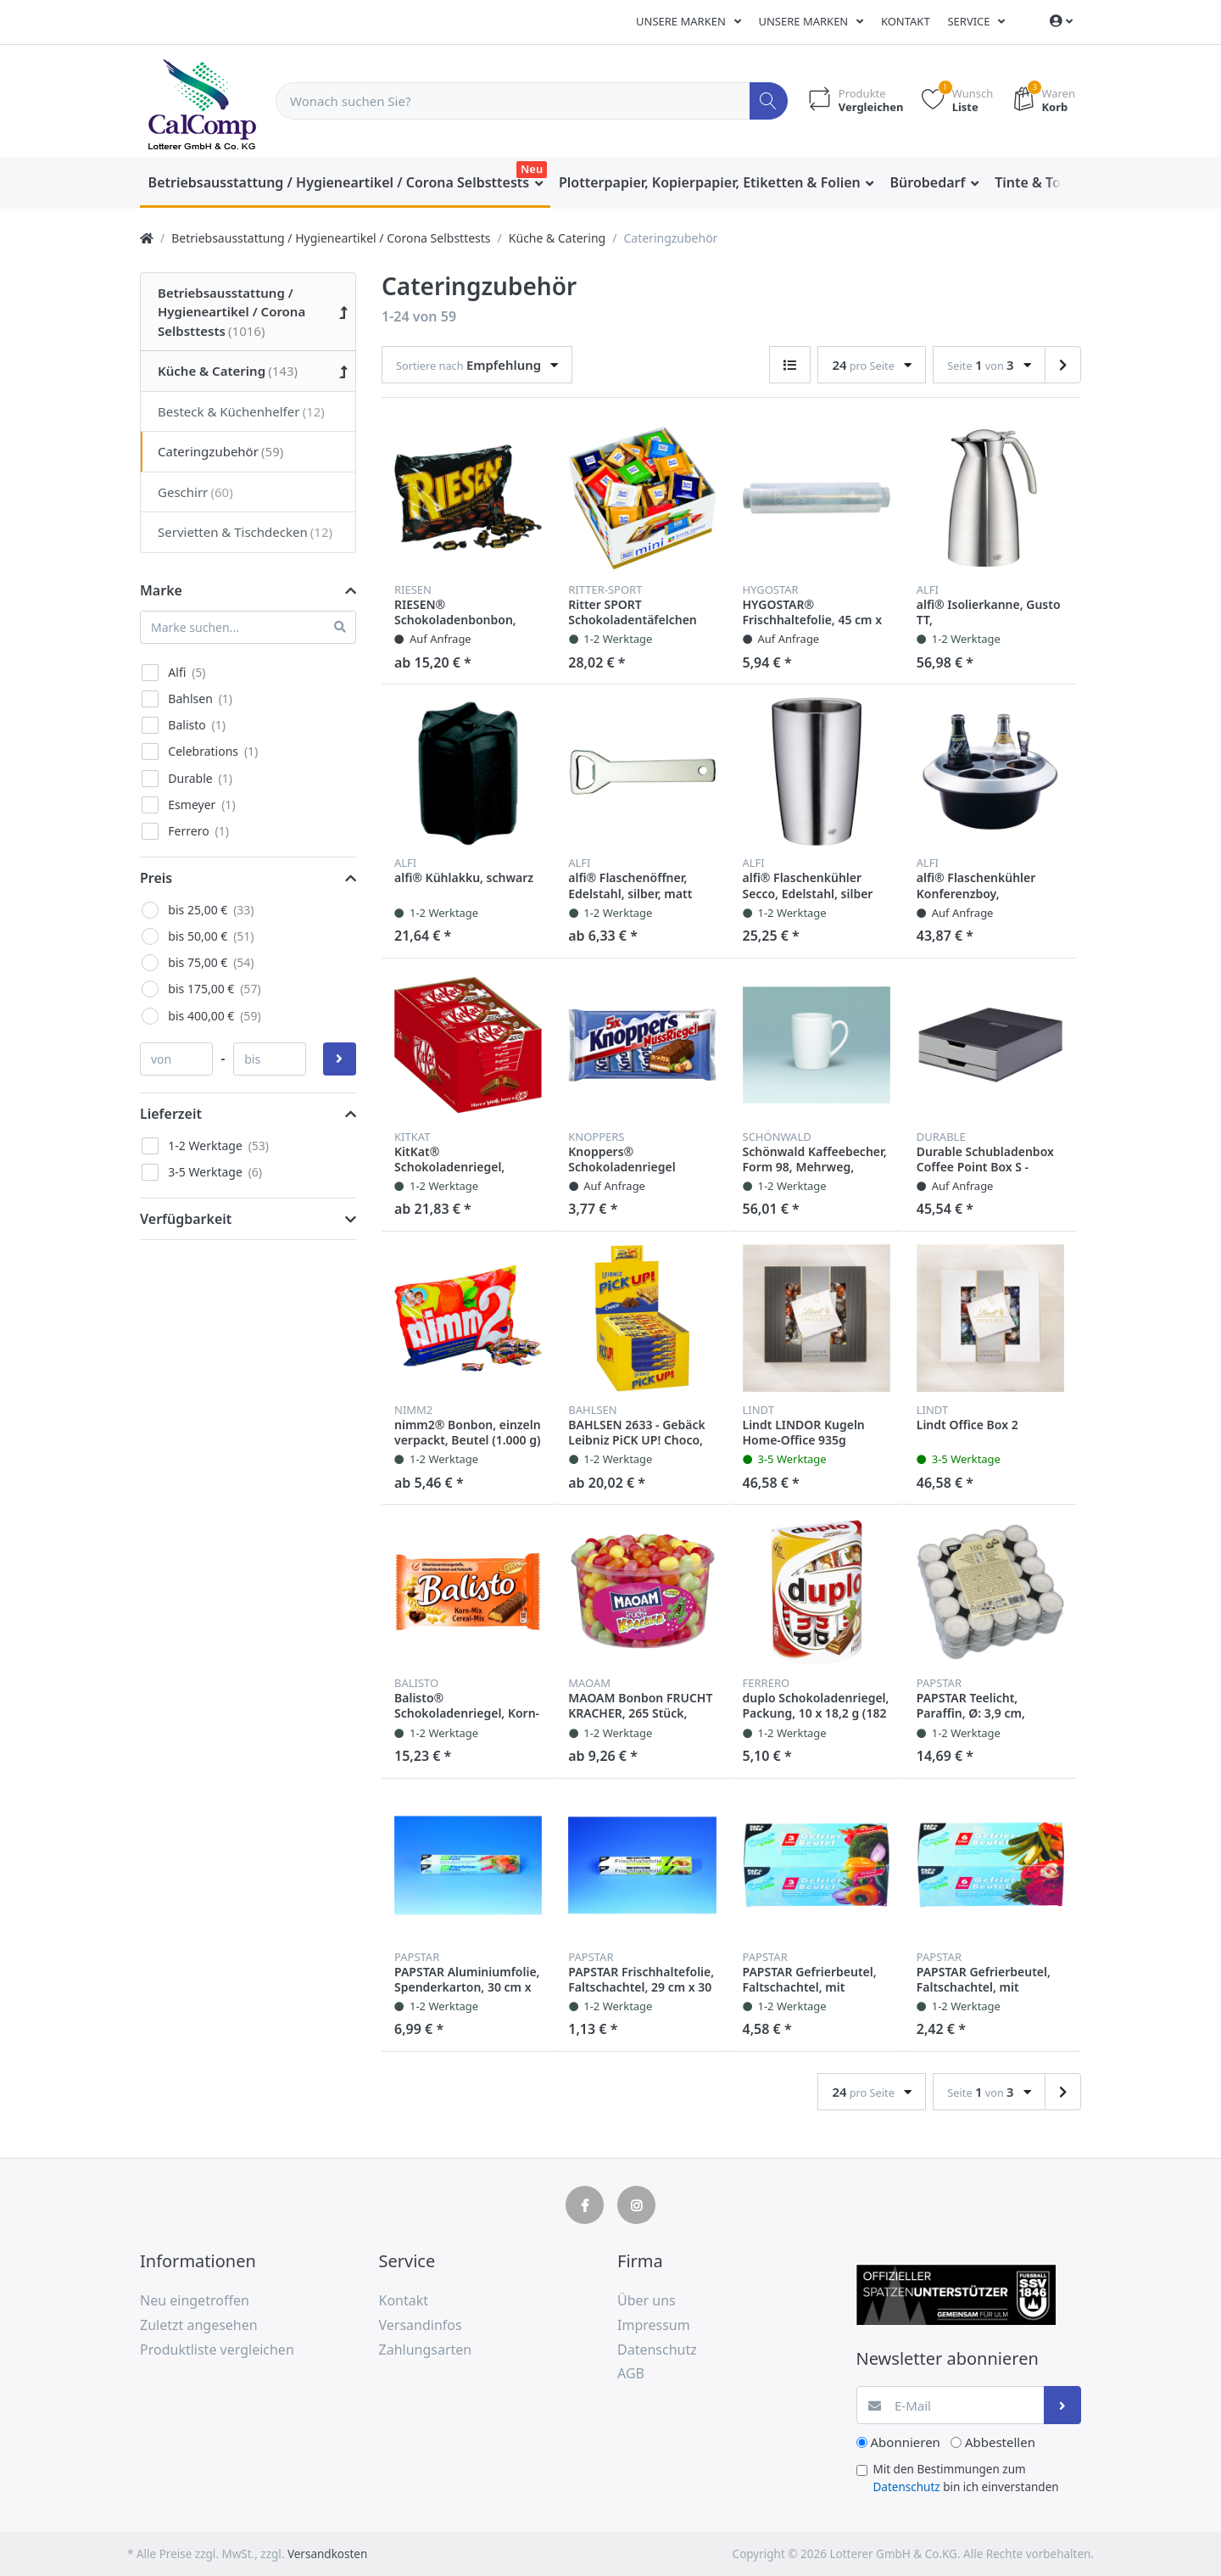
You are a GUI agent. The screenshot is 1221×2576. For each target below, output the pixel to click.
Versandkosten (327, 2554)
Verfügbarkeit (185, 1219)
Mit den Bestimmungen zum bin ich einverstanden (966, 2477)
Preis (156, 878)
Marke (161, 590)
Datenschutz (906, 2487)
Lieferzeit (171, 1113)
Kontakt (905, 21)
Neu (532, 168)
